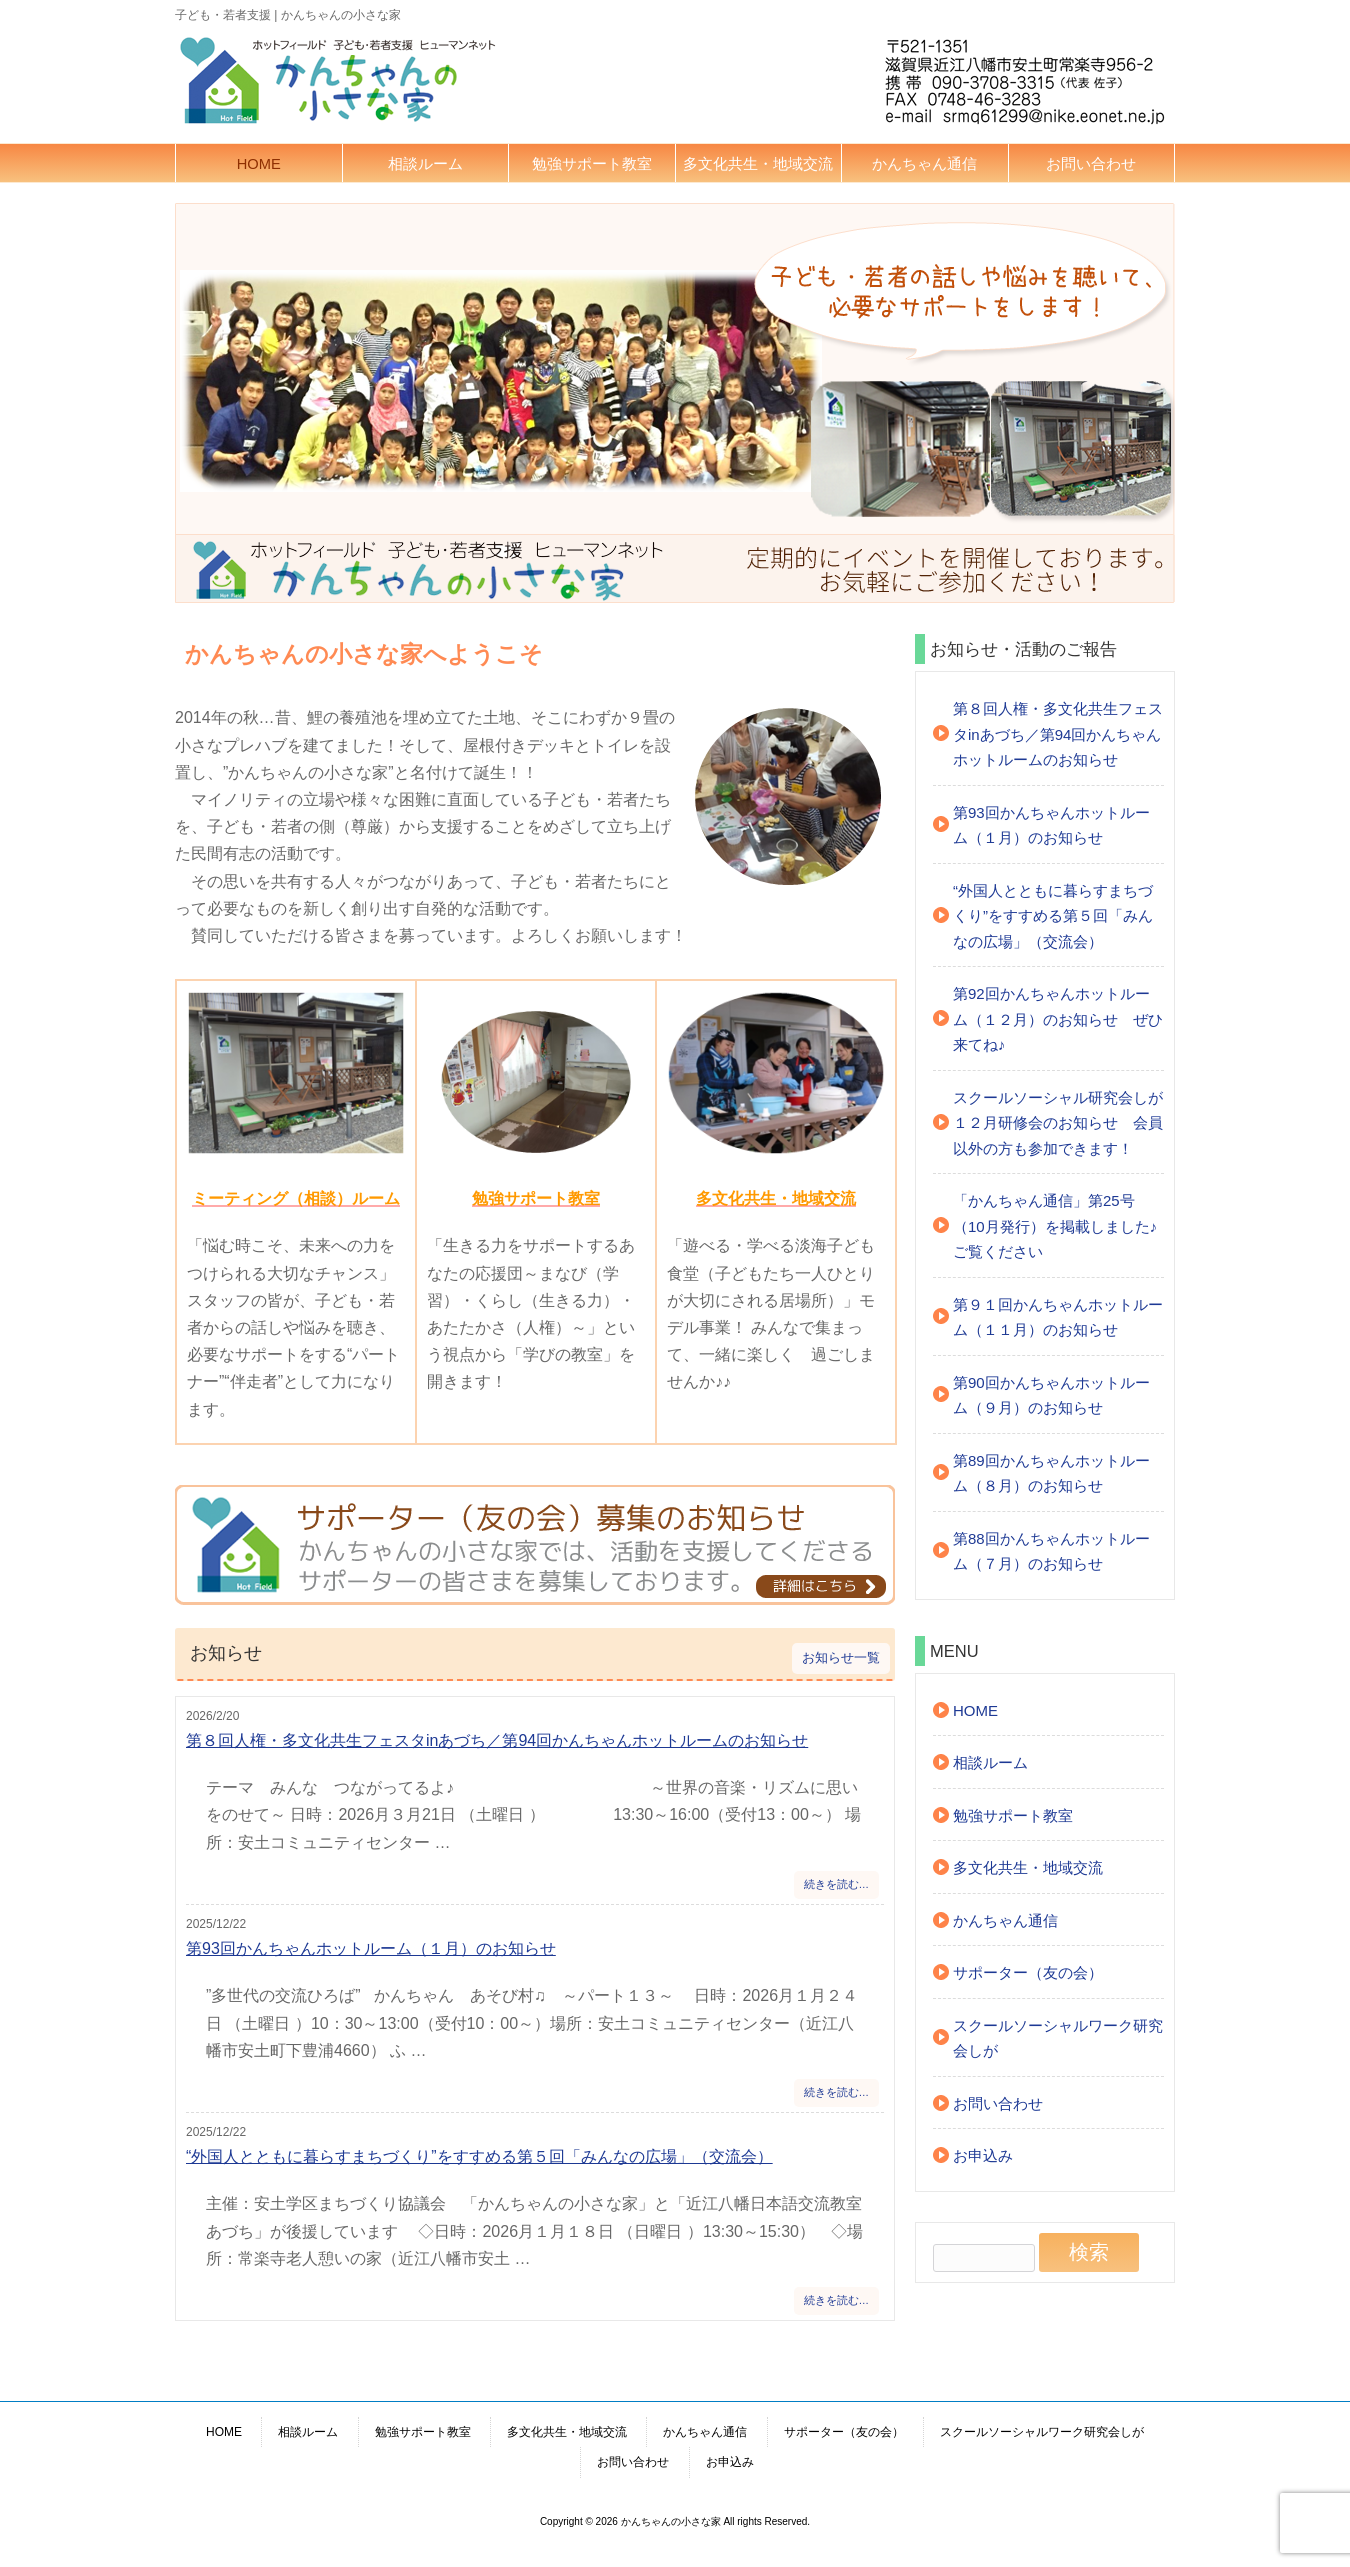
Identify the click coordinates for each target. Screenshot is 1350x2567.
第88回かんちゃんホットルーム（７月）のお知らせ (1051, 1551)
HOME (259, 164)
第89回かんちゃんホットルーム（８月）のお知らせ (1051, 1473)
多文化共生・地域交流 (758, 164)
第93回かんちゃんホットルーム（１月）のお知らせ (371, 1948)
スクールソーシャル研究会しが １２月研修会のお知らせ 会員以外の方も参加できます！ (1058, 1123)
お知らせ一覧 (841, 1658)
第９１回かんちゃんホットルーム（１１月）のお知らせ (1058, 1317)
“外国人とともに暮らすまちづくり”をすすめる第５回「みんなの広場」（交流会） (479, 2156)
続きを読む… (837, 1884)
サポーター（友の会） (1028, 1972)
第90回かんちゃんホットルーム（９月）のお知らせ (1051, 1395)
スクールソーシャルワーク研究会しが (1058, 2038)
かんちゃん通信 (924, 164)
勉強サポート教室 (592, 164)
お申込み (983, 2155)
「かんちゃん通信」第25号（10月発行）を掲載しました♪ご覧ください (1055, 1226)
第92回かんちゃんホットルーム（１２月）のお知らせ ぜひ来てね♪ (1058, 1019)
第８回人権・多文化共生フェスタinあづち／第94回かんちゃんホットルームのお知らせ (497, 1740)
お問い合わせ (1091, 164)
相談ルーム (425, 164)
